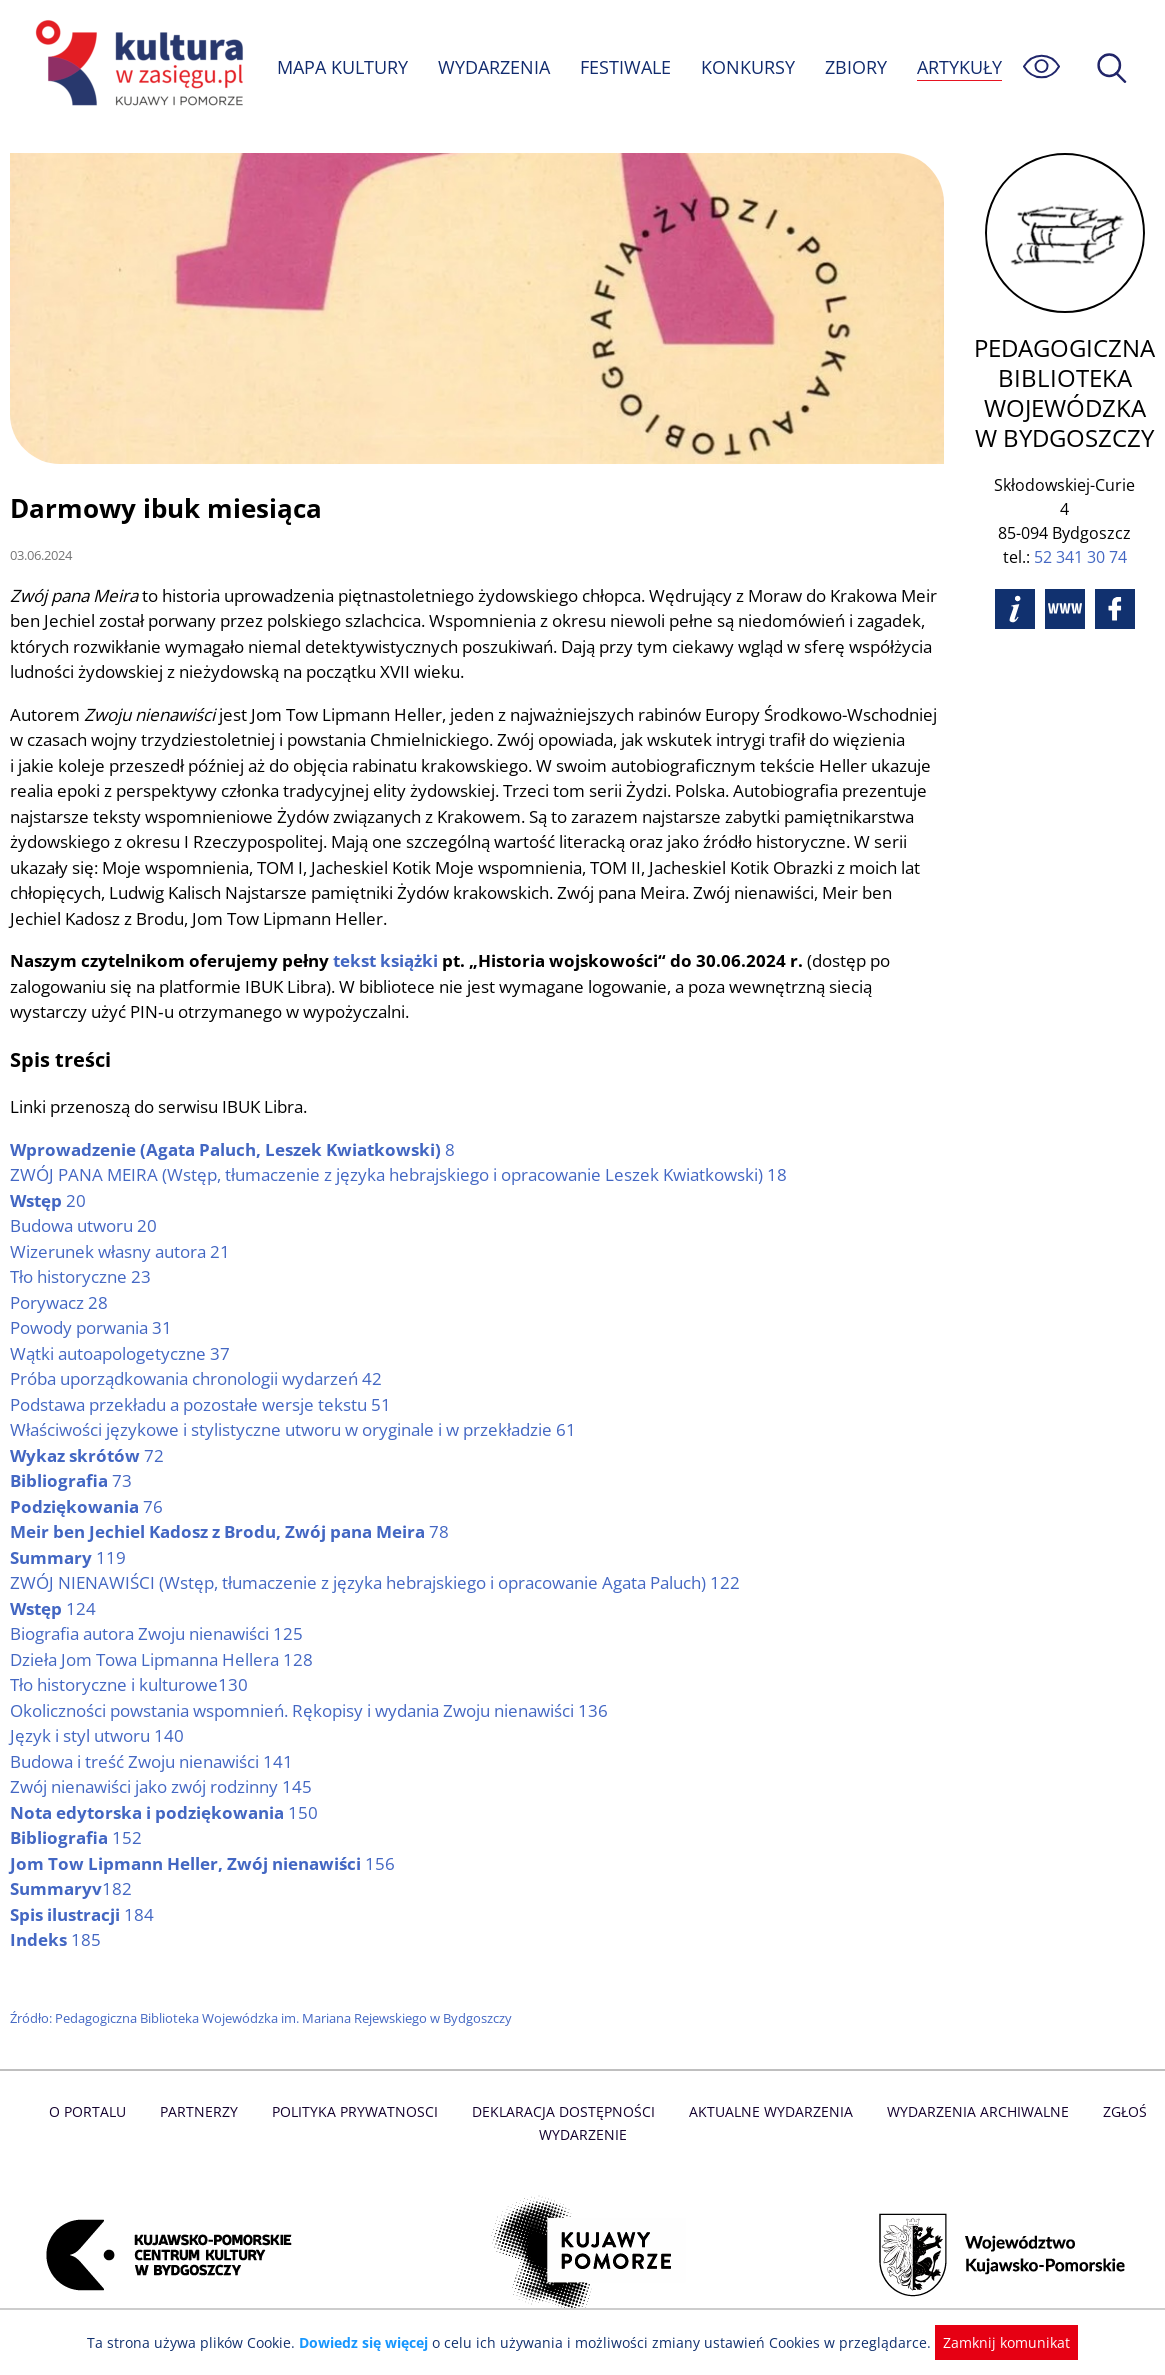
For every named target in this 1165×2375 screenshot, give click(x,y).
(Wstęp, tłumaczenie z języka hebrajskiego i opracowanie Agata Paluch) (379, 1583)
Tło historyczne (81, 1277)
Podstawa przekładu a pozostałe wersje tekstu (204, 1405)
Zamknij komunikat (995, 2342)
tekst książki (386, 961)
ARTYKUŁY (320, 79)
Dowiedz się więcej (371, 2342)
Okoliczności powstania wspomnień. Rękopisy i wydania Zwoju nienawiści (316, 1711)
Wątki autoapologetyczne (121, 1354)
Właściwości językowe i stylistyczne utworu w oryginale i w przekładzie (297, 1430)
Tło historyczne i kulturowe (130, 1685)
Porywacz (59, 1303)
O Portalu (94, 2112)
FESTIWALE (628, 55)
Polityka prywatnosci (358, 2112)
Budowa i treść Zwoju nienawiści (154, 1762)
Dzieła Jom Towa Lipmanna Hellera (164, 1660)
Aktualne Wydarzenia (767, 2112)
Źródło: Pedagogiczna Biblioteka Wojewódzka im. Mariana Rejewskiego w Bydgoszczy (266, 2019)
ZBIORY (858, 55)
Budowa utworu (85, 1226)
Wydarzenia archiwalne (971, 2112)
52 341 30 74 (1081, 557)
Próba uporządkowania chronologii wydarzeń (200, 1379)
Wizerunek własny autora (121, 1252)
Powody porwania (92, 1328)
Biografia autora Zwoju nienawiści (160, 1634)
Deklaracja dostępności (564, 2112)
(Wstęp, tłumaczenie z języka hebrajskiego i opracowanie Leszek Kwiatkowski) (403, 1175)
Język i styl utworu (97, 1736)
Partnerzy (205, 2112)
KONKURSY (750, 55)
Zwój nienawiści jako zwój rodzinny (164, 1787)
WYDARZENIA (495, 55)
